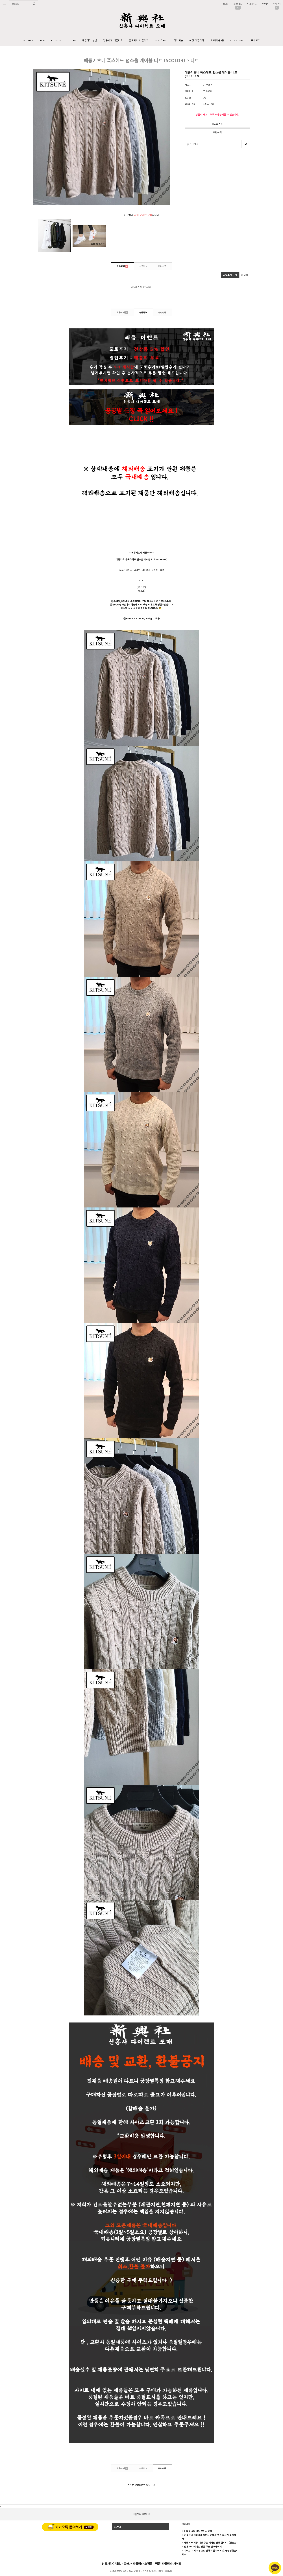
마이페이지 (252, 3)
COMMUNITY (237, 40)
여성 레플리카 (196, 40)
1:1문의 (117, 2527)
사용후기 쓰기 (229, 274)
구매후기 (255, 40)
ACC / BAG (161, 40)
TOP (42, 40)
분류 (4, 3)
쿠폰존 (265, 3)
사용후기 (122, 266)
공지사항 (186, 2524)
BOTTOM (56, 40)
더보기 (244, 275)
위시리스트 (217, 124)
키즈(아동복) (217, 40)
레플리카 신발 (89, 40)
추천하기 (217, 132)
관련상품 (162, 266)
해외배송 (178, 40)
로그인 (226, 3)
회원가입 (238, 3)
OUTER (72, 40)
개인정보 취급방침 (141, 2514)
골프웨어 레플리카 (139, 40)
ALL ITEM (28, 40)
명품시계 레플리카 (113, 40)
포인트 (188, 97)
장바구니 (277, 3)
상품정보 (143, 266)
